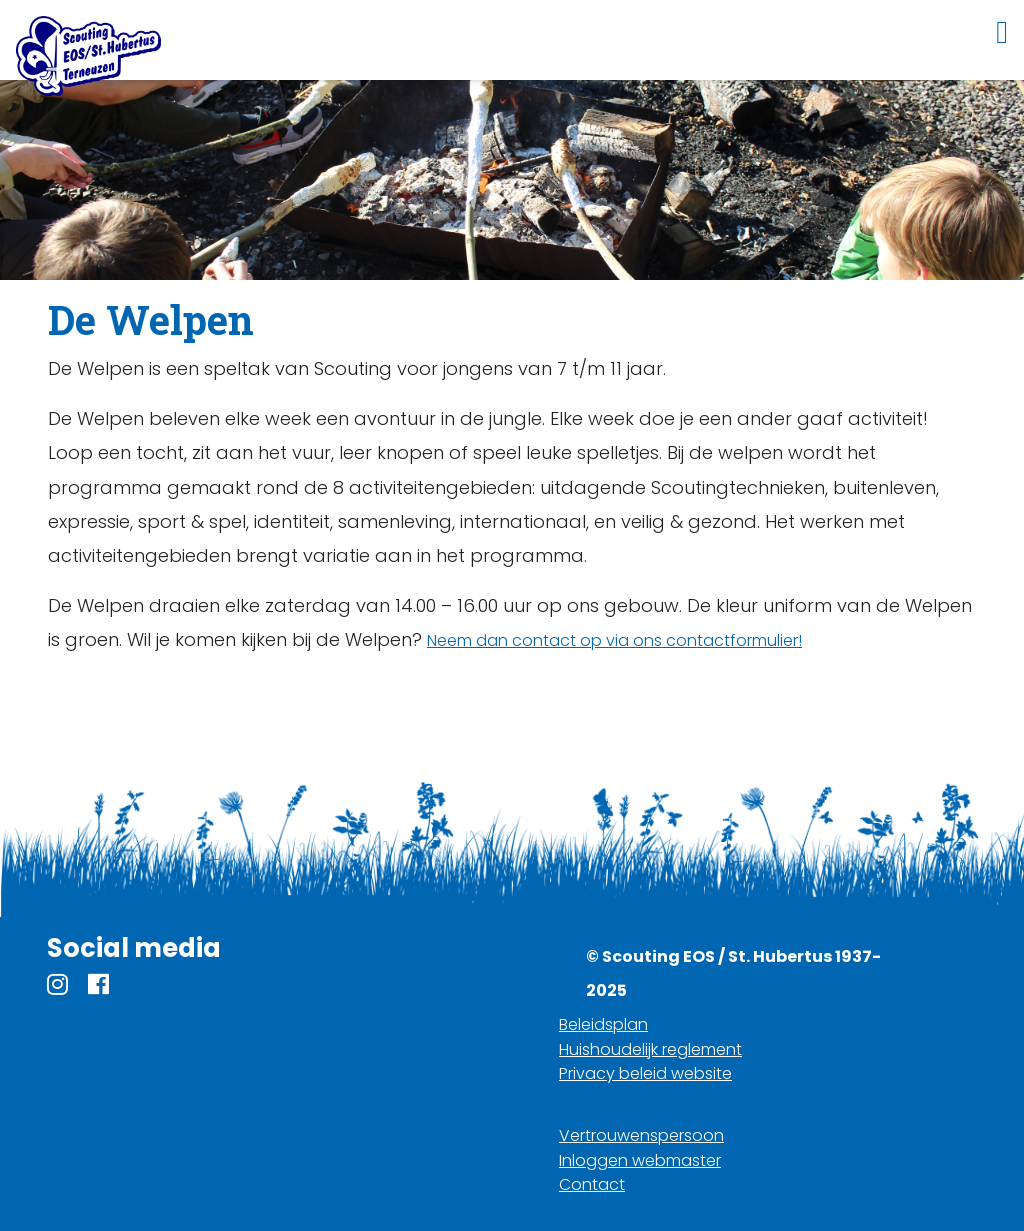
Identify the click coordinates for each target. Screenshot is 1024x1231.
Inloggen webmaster (640, 1160)
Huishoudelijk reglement (650, 1049)
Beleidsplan (603, 1024)
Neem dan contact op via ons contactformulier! (614, 640)
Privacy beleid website (645, 1073)
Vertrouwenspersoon (641, 1135)
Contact (592, 1184)
